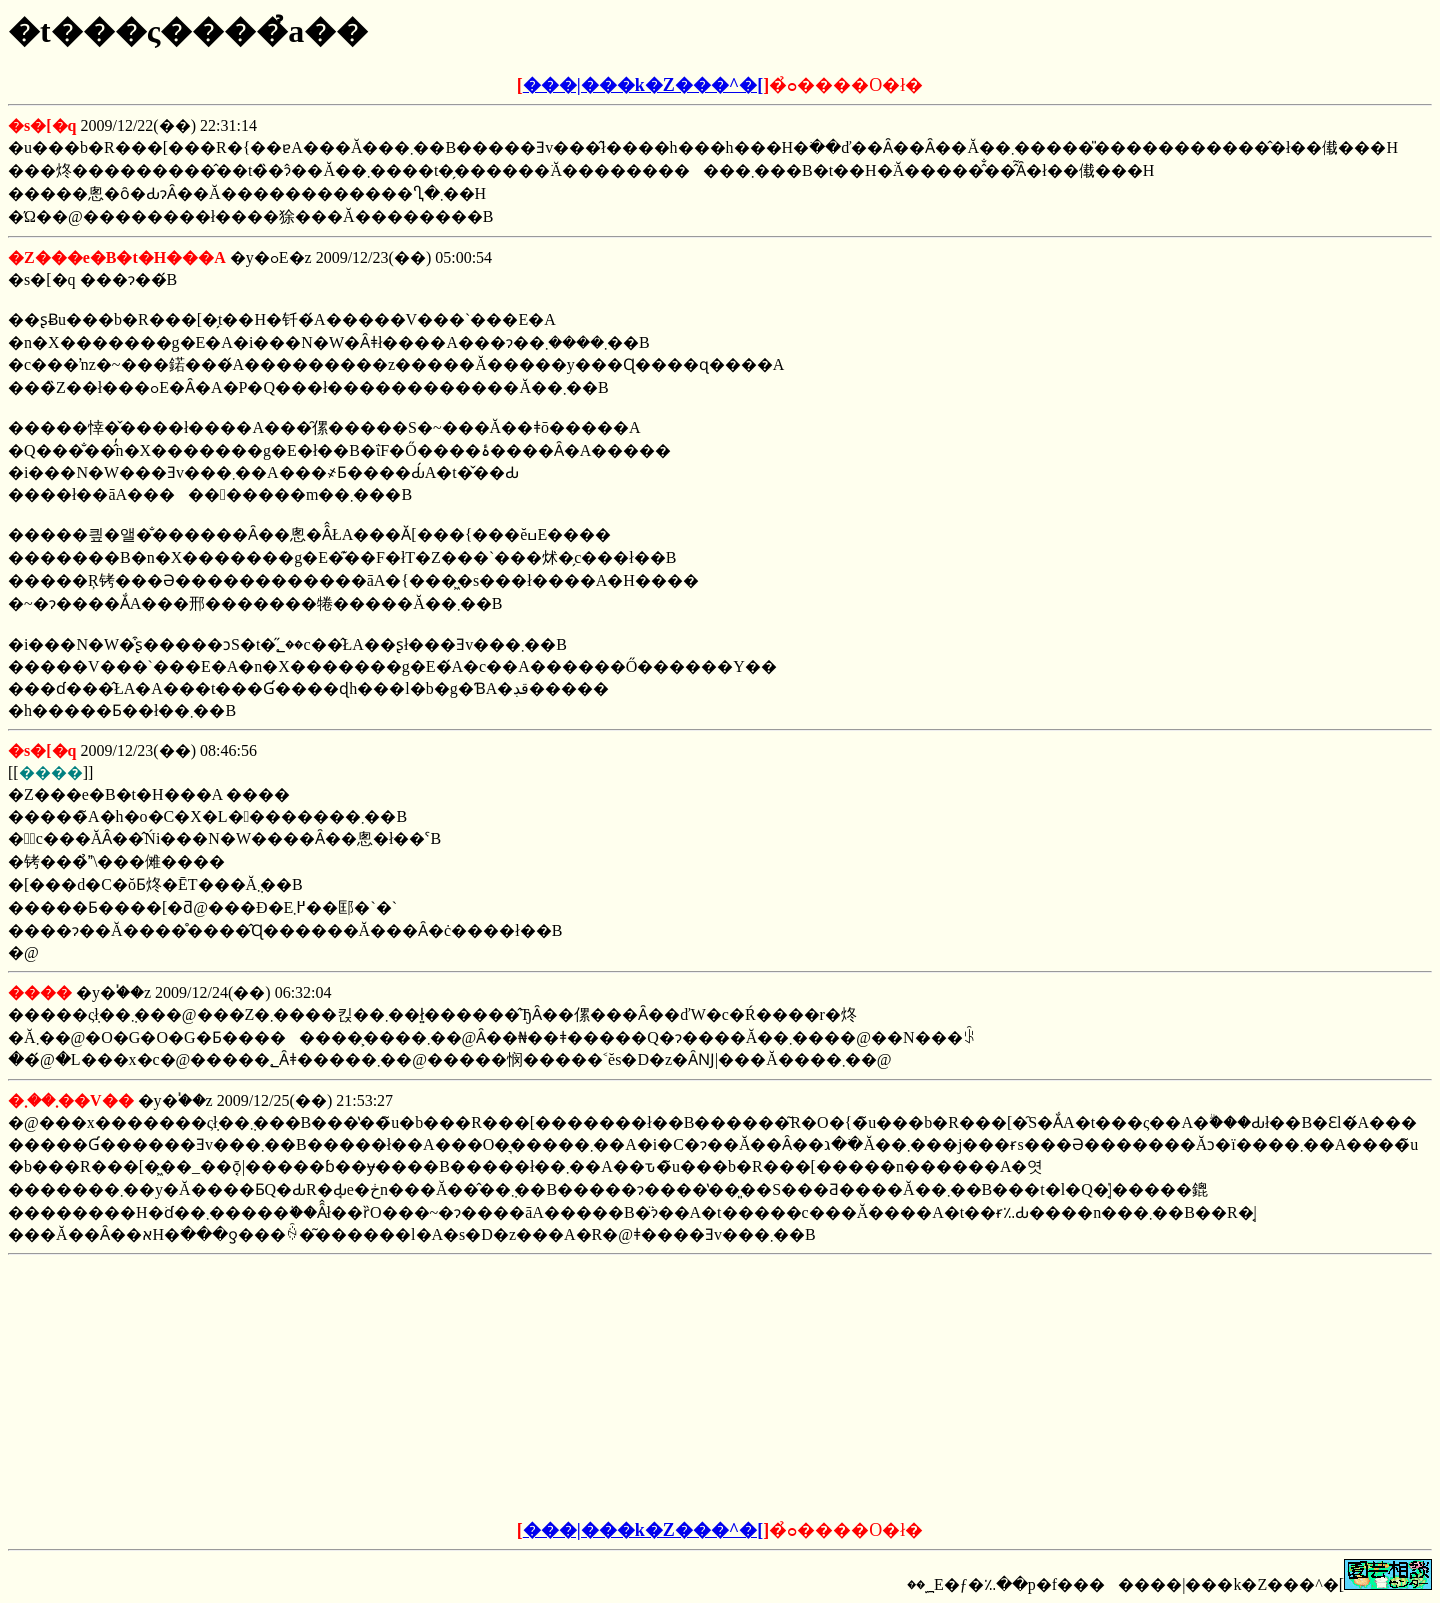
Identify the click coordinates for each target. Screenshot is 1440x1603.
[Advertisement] (568, 1388)
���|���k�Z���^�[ (643, 85)
